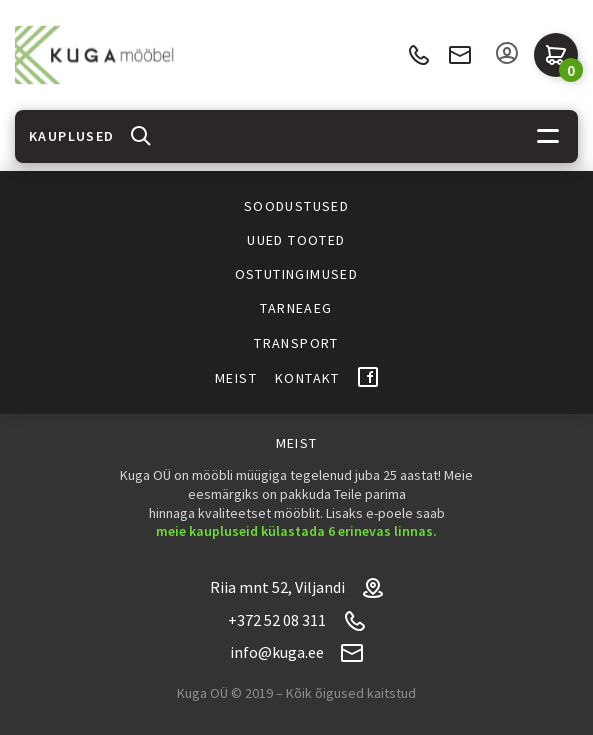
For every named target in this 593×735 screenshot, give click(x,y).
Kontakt (307, 378)
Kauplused (72, 136)
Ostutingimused (297, 274)
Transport (296, 343)
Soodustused (296, 206)
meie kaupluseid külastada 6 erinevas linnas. (296, 531)
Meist (236, 378)
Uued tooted (296, 240)
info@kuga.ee (460, 55)
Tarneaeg (296, 308)
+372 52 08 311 (418, 55)
